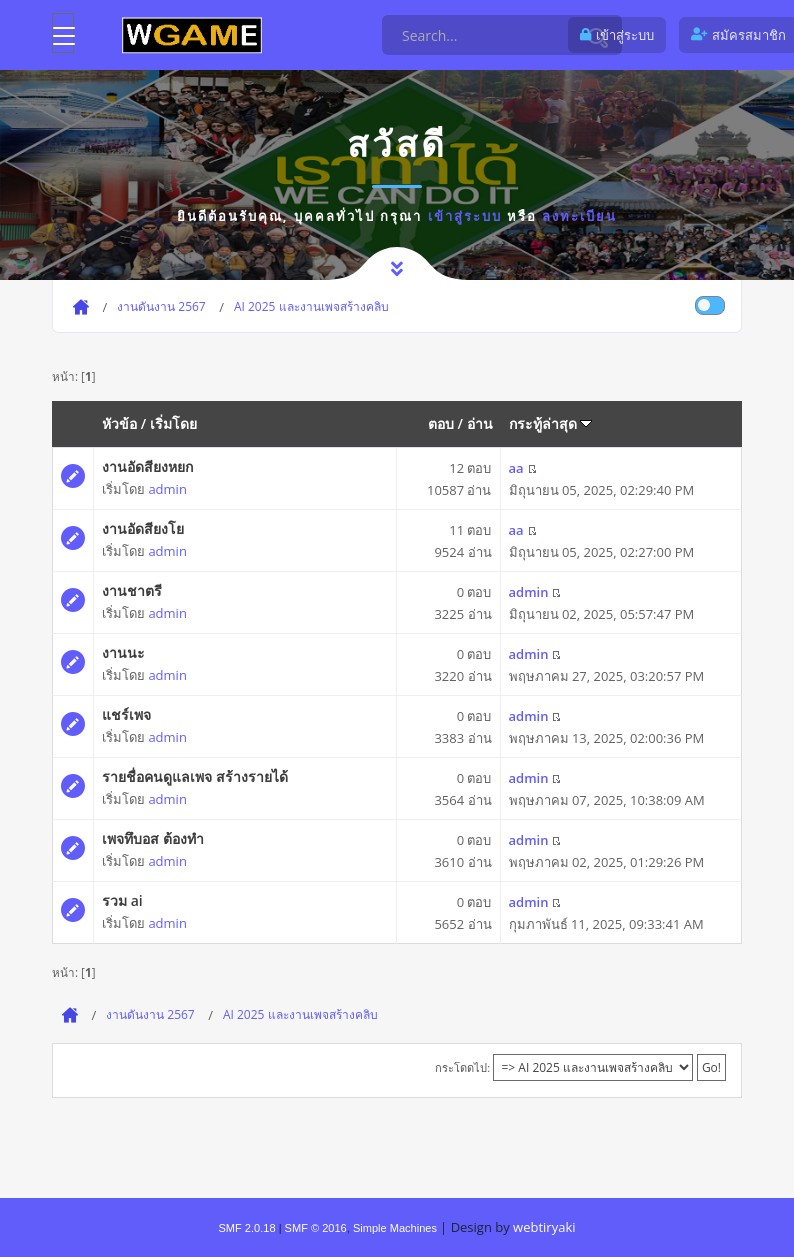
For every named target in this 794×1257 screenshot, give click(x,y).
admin (167, 489)
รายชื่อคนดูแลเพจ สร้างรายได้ (195, 776)
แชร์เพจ (126, 714)
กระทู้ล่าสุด (551, 423)
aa (516, 468)
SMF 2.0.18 (246, 1228)
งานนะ (123, 652)
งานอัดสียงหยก (147, 466)
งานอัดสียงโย (143, 528)
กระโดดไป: (462, 1067)
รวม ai (122, 900)
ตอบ (441, 423)
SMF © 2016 (316, 1228)
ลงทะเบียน (579, 216)
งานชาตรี (132, 590)
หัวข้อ (119, 423)
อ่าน (480, 423)
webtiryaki (544, 1227)
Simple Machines (395, 1228)
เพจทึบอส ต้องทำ (153, 838)
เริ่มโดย (173, 423)
